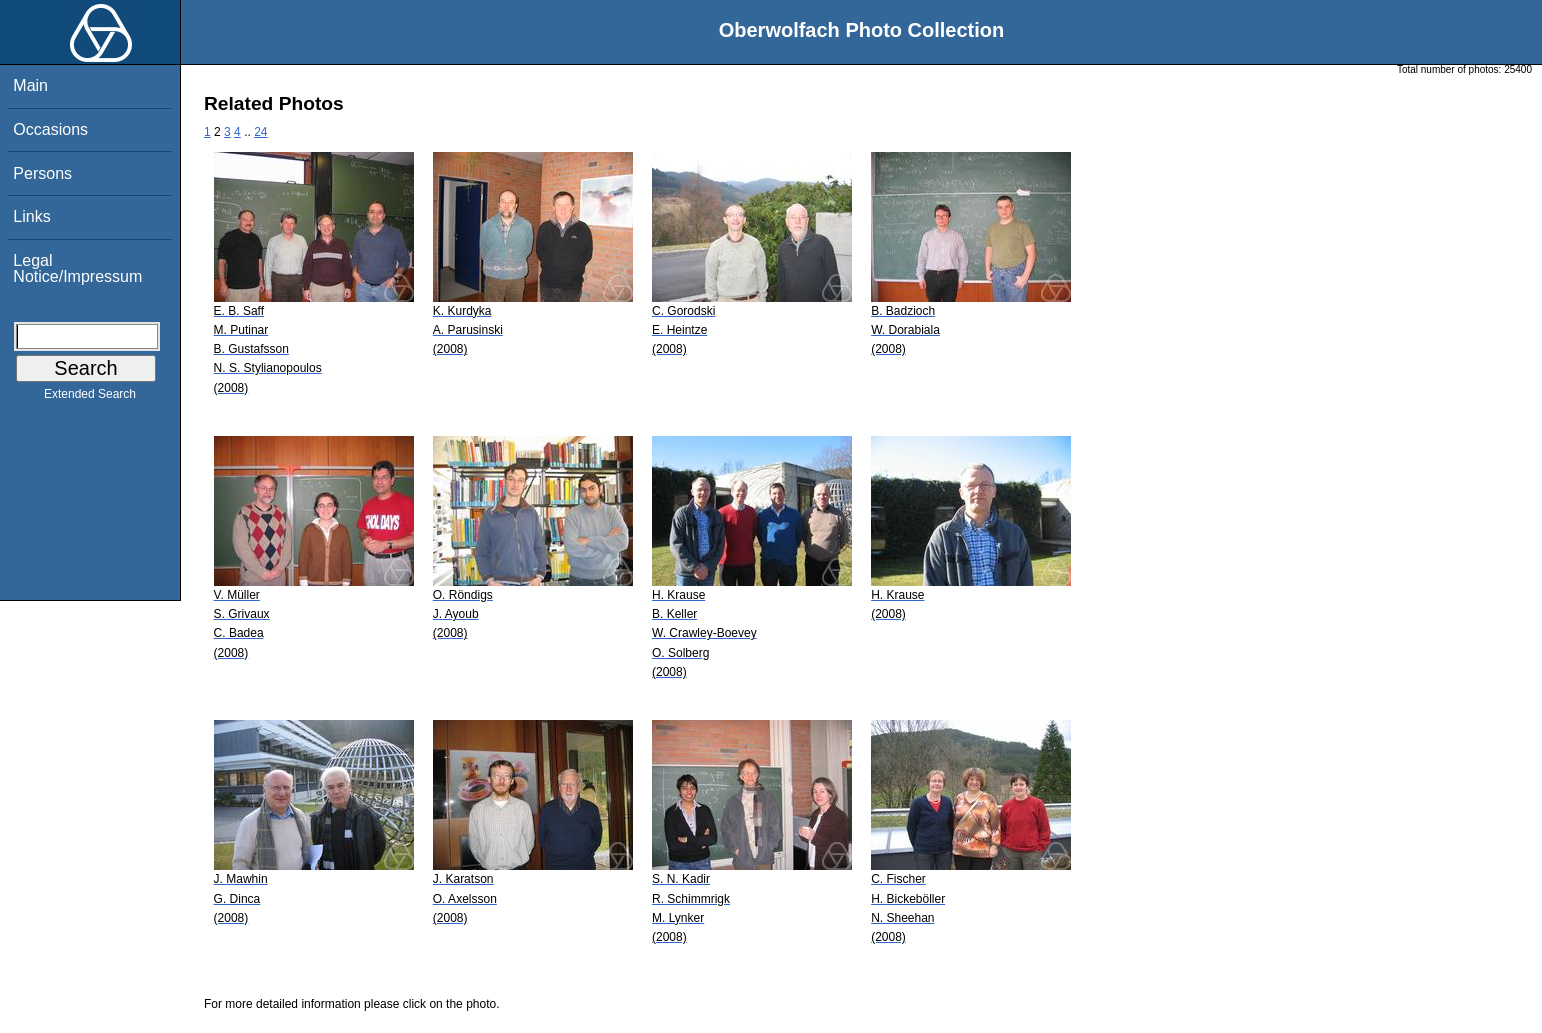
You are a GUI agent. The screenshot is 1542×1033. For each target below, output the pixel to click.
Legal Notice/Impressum (77, 268)
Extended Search (90, 398)
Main (30, 85)
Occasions (50, 129)
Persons (42, 173)
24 (260, 132)
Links (31, 216)
